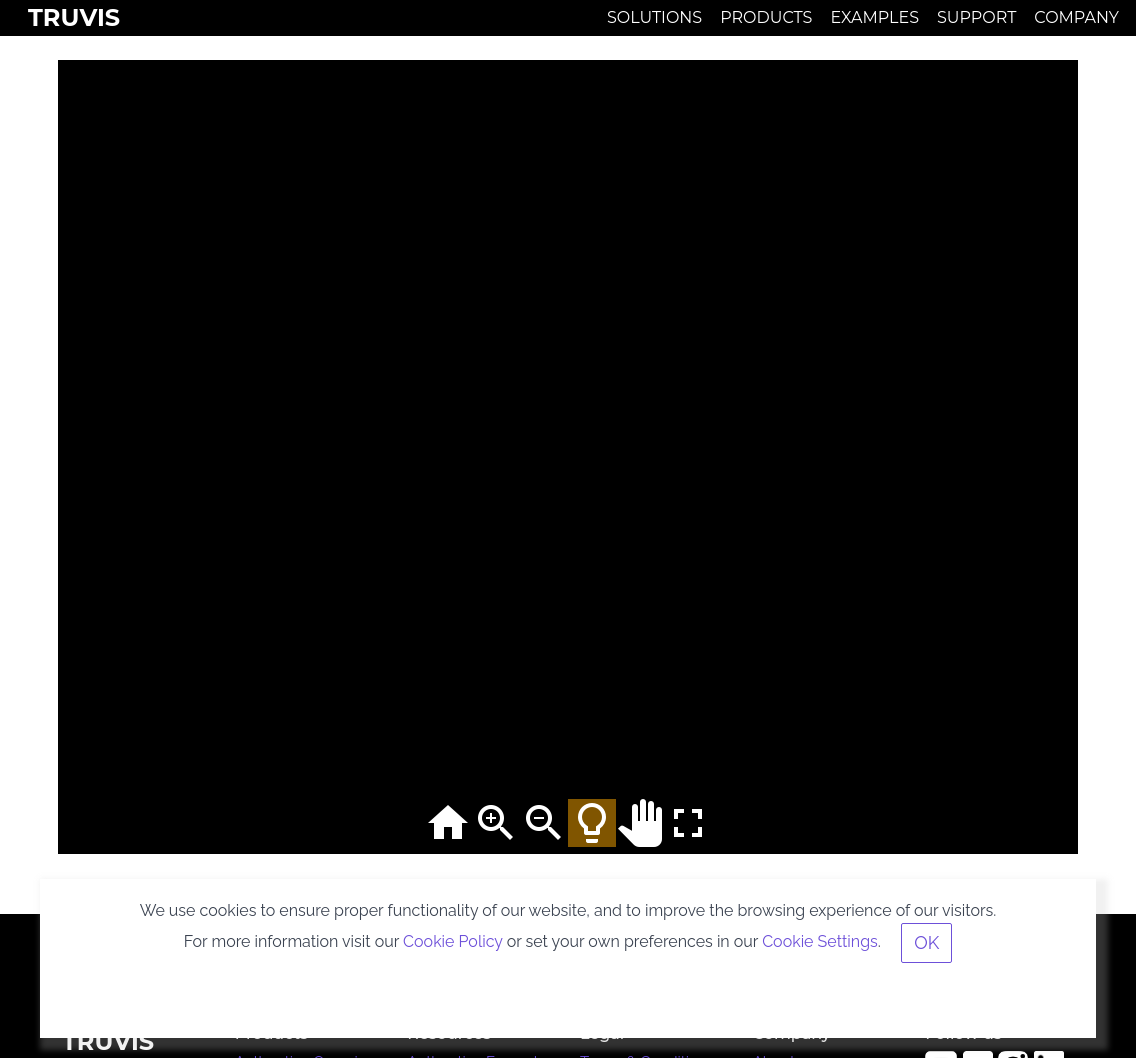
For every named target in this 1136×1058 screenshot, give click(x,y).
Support (976, 17)
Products (766, 17)
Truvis (74, 17)
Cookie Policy (453, 941)
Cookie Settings (820, 941)
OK (926, 942)
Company (1076, 17)
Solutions (654, 17)
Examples (874, 17)
